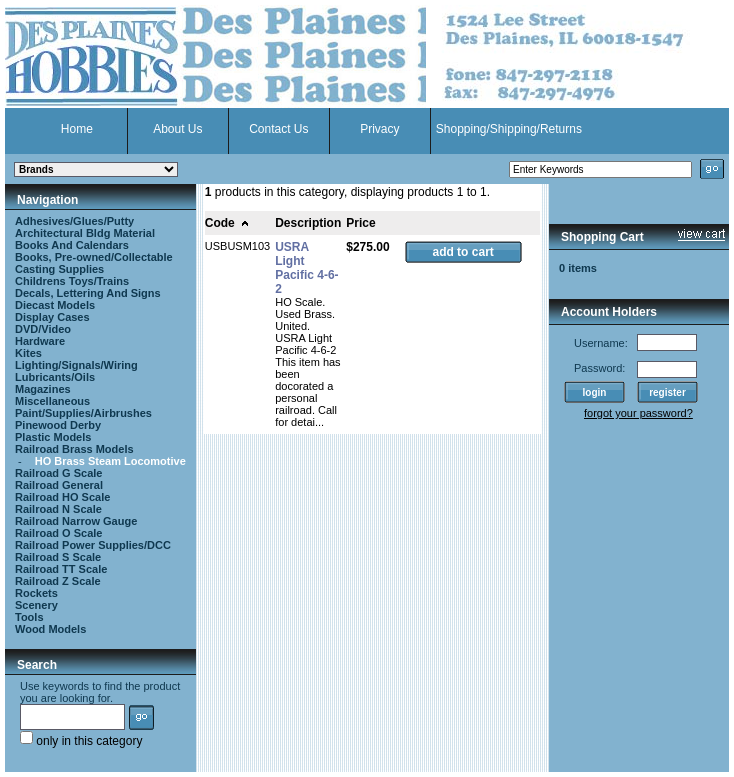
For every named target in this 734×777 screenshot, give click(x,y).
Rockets (36, 593)
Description (308, 223)
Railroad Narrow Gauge (76, 521)
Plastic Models (53, 437)
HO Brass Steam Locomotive (110, 461)
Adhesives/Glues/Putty (74, 221)
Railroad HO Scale (62, 497)
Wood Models (50, 629)
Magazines (43, 389)
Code (227, 223)
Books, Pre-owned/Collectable (94, 257)
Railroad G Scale (58, 473)
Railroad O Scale (58, 533)
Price (360, 223)
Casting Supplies (59, 269)
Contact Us (278, 129)
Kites (28, 353)
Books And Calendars (72, 245)
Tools (29, 617)
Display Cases (52, 317)
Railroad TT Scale (61, 569)
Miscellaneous (52, 401)
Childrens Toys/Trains (72, 281)
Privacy (379, 129)
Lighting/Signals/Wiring (76, 365)
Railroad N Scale (58, 509)
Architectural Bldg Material (85, 233)
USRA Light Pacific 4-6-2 (306, 268)
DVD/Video (43, 329)
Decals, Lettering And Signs (88, 293)
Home (77, 129)
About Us (177, 129)
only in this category (81, 741)
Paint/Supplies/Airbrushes (83, 413)
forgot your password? (638, 413)
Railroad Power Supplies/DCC (93, 545)
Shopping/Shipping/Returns (509, 129)
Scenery (36, 605)
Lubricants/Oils (55, 377)
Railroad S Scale (58, 557)
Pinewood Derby (58, 425)
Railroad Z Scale (58, 581)
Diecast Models (55, 305)
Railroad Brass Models (74, 449)
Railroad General (59, 485)
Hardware (40, 341)
